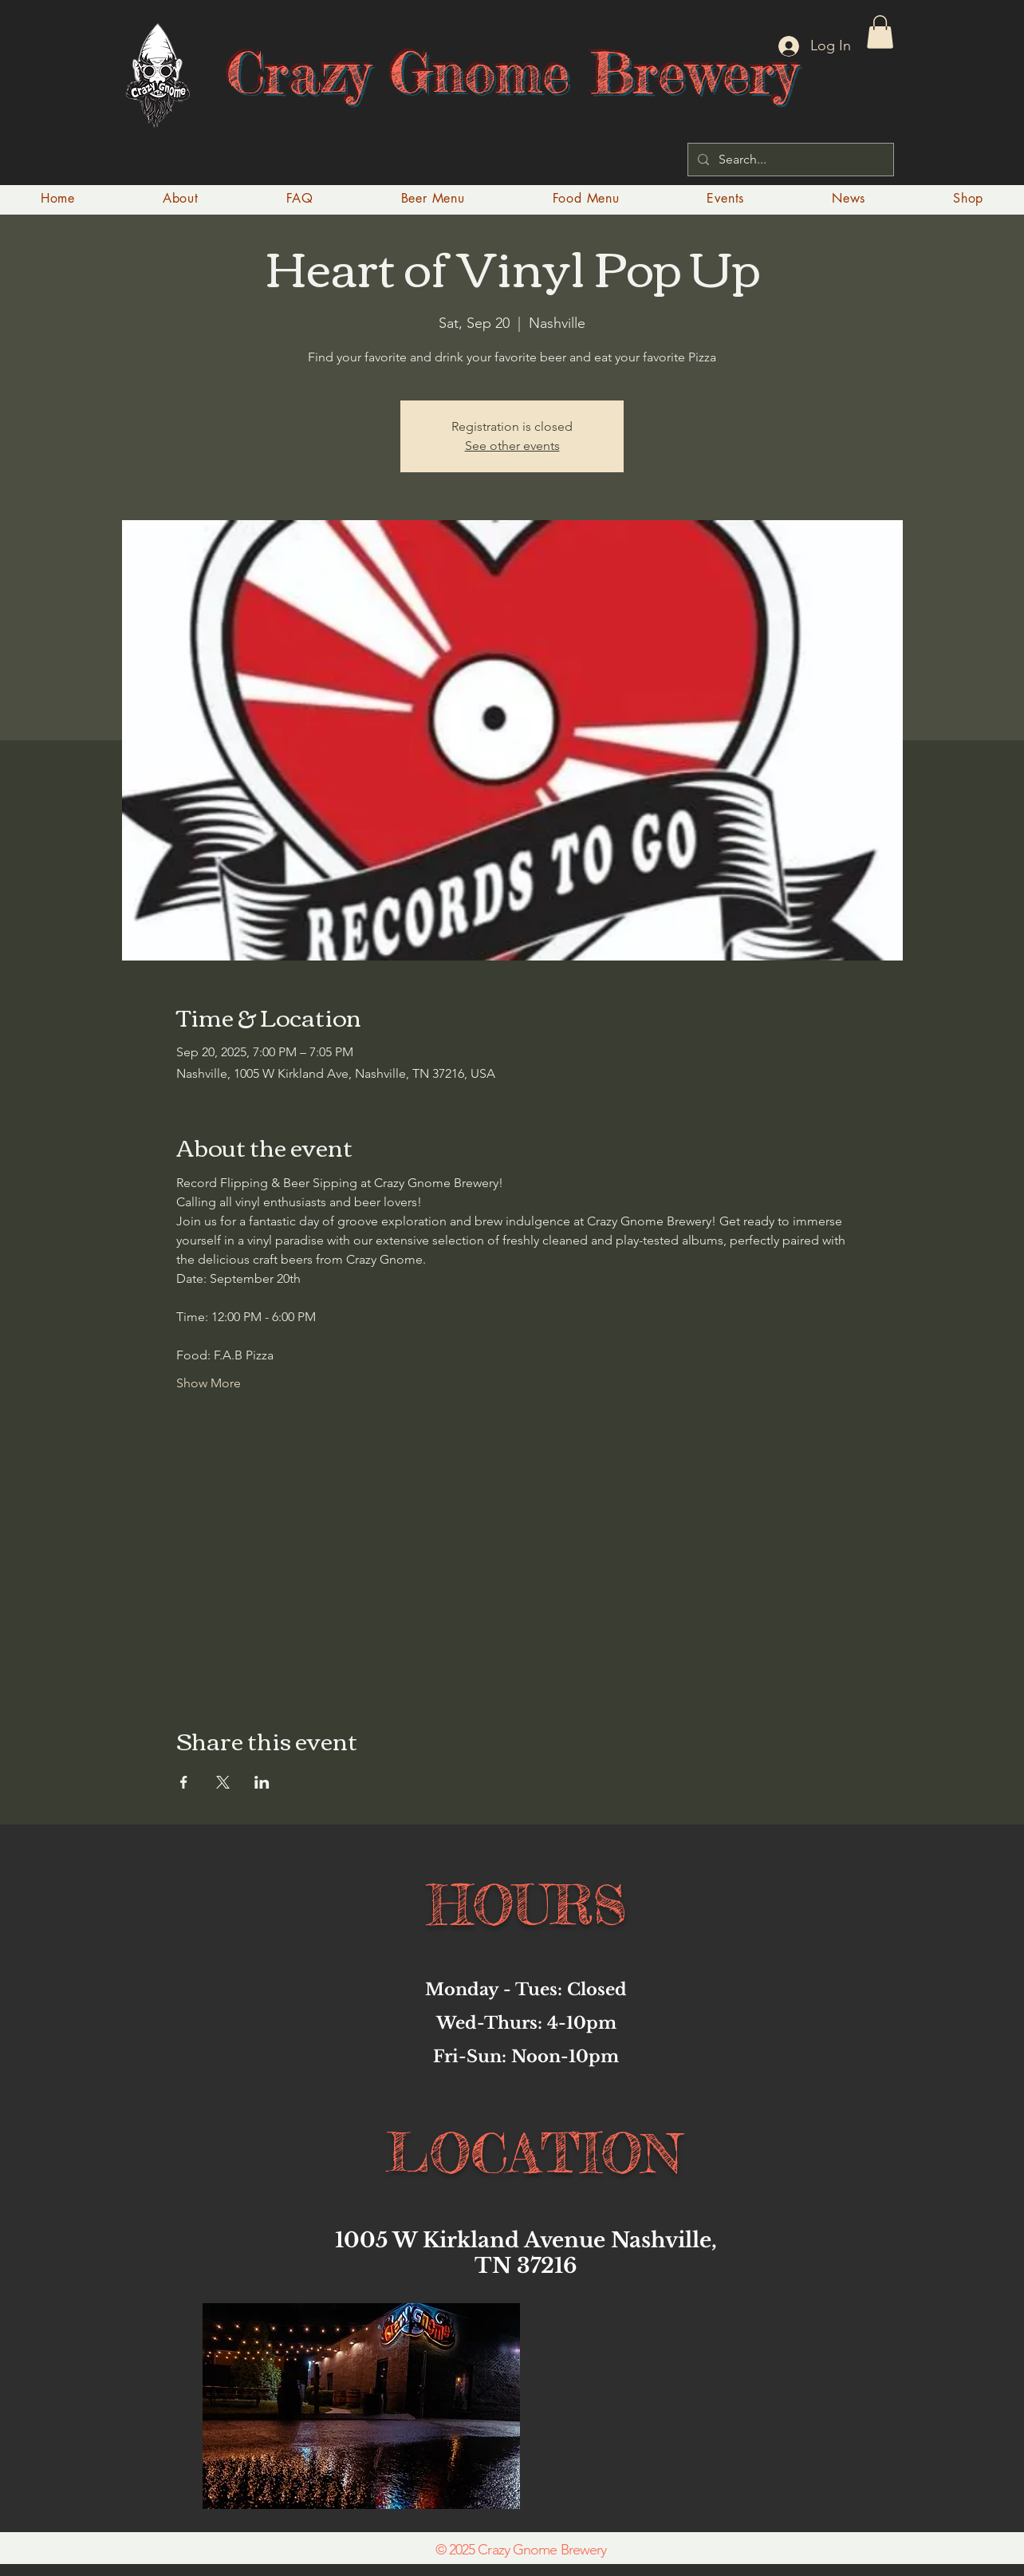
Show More (208, 1383)
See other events (512, 445)
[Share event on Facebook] (183, 1782)
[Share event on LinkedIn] (262, 1782)
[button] (880, 32)
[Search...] (789, 160)
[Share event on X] (222, 1782)
